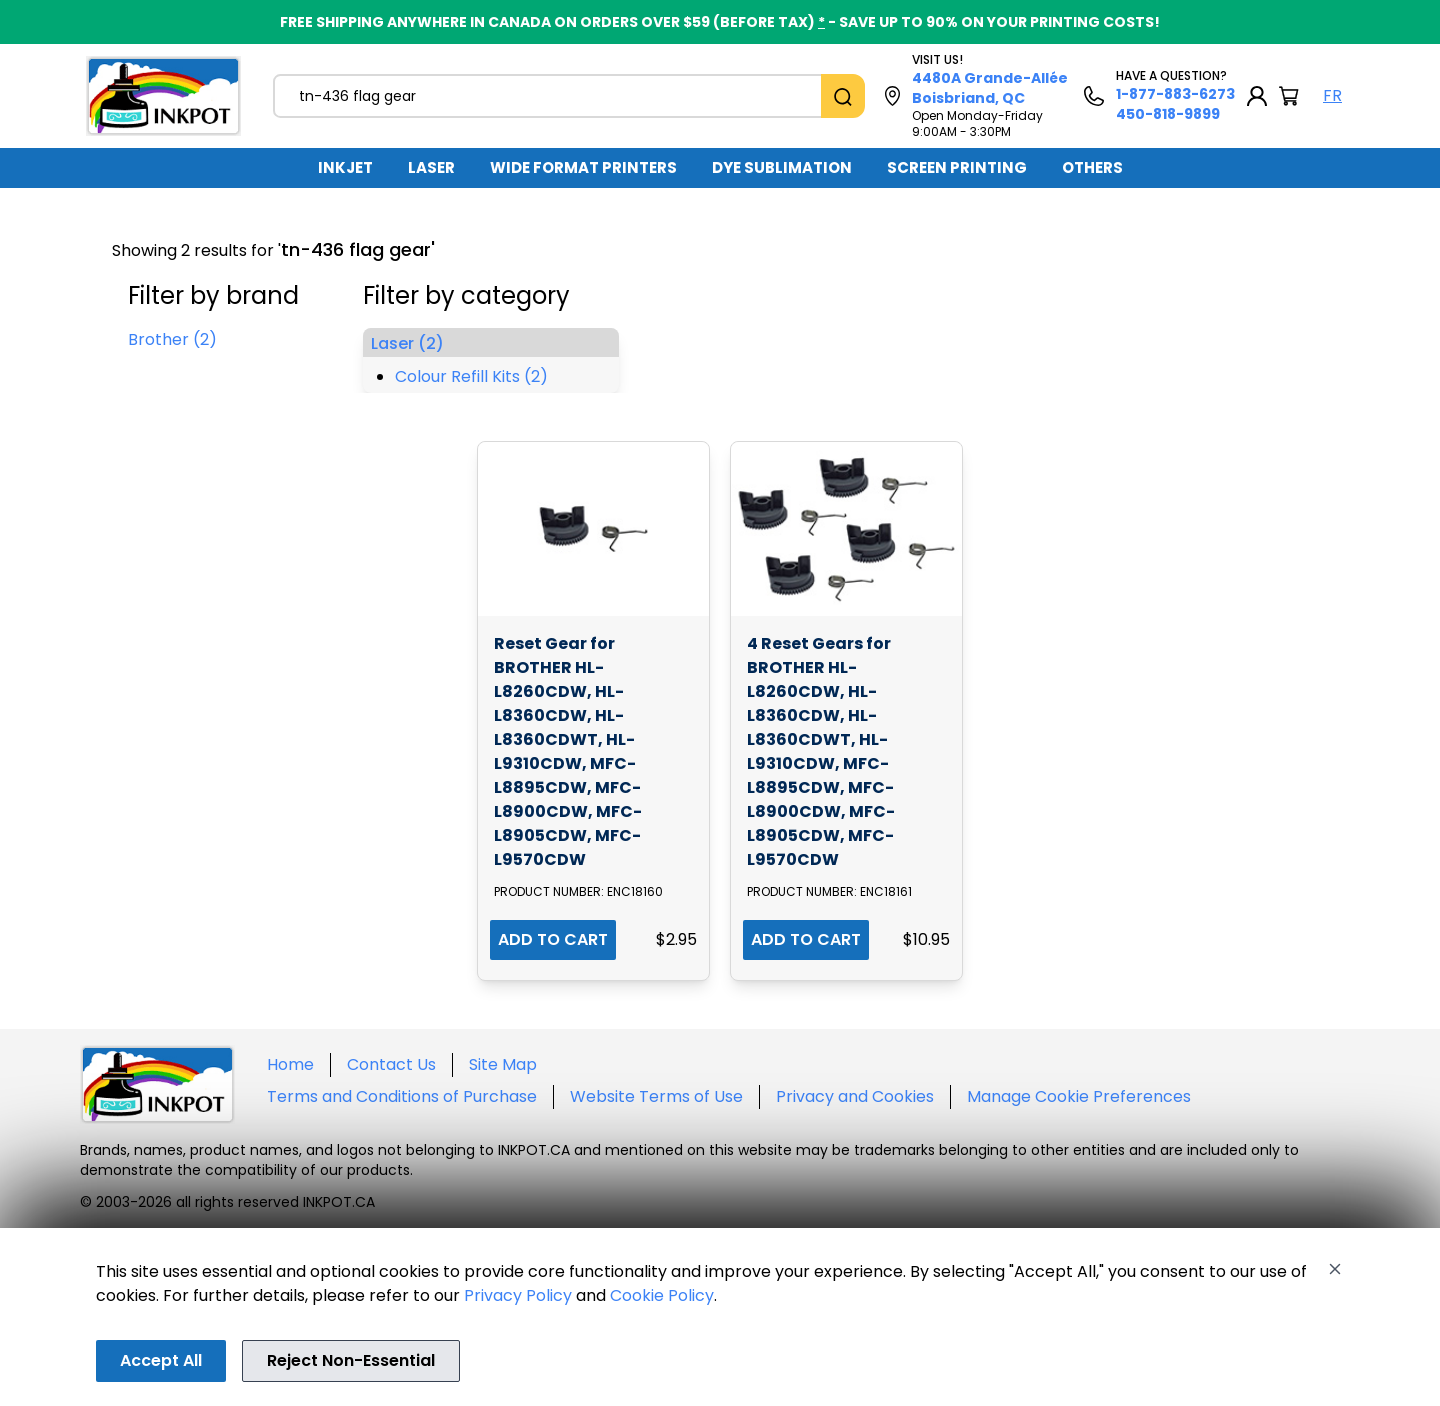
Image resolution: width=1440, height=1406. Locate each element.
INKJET (345, 167)
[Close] (1335, 1269)
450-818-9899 (1168, 114)
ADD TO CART (553, 939)
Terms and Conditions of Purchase (402, 1096)
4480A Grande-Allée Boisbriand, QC (990, 88)
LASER (431, 167)
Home (290, 1064)
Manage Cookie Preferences (1079, 1096)
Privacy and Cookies (855, 1096)
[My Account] (1257, 96)
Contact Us (391, 1064)
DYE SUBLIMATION (782, 167)
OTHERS (1092, 167)
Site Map (503, 1064)
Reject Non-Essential (351, 1360)
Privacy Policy (518, 1295)
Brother (172, 339)
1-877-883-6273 (1175, 94)
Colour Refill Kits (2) (471, 376)
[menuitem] (345, 168)
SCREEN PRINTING (957, 167)
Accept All (161, 1360)
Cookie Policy (662, 1295)
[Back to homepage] (163, 96)
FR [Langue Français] (1332, 95)
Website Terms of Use (656, 1096)
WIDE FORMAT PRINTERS (583, 167)
